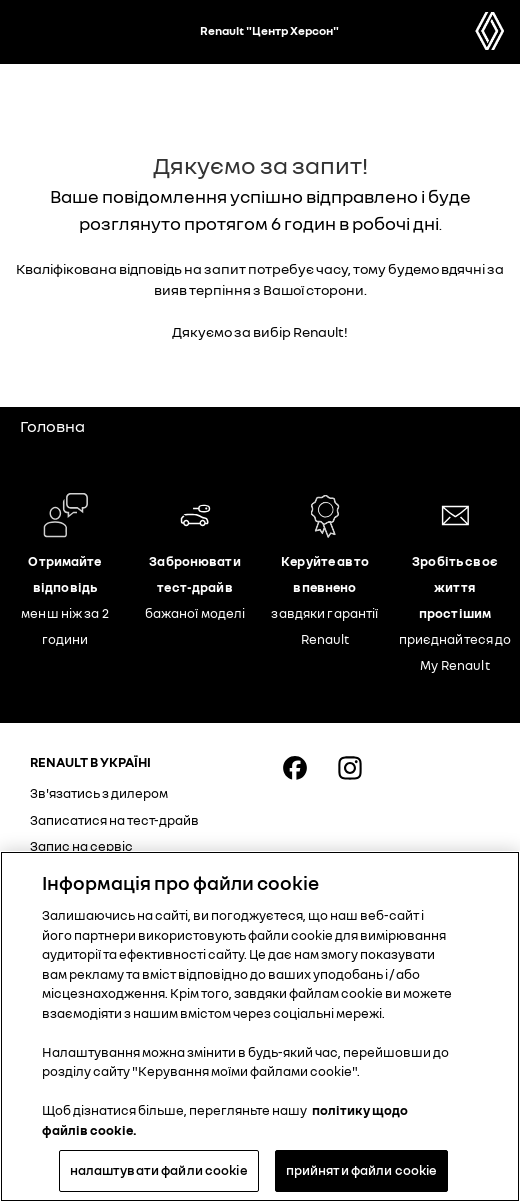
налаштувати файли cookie (159, 1170)
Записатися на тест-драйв (114, 820)
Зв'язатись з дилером (99, 793)
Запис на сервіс (81, 846)
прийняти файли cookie (362, 1170)
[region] (260, 1026)
